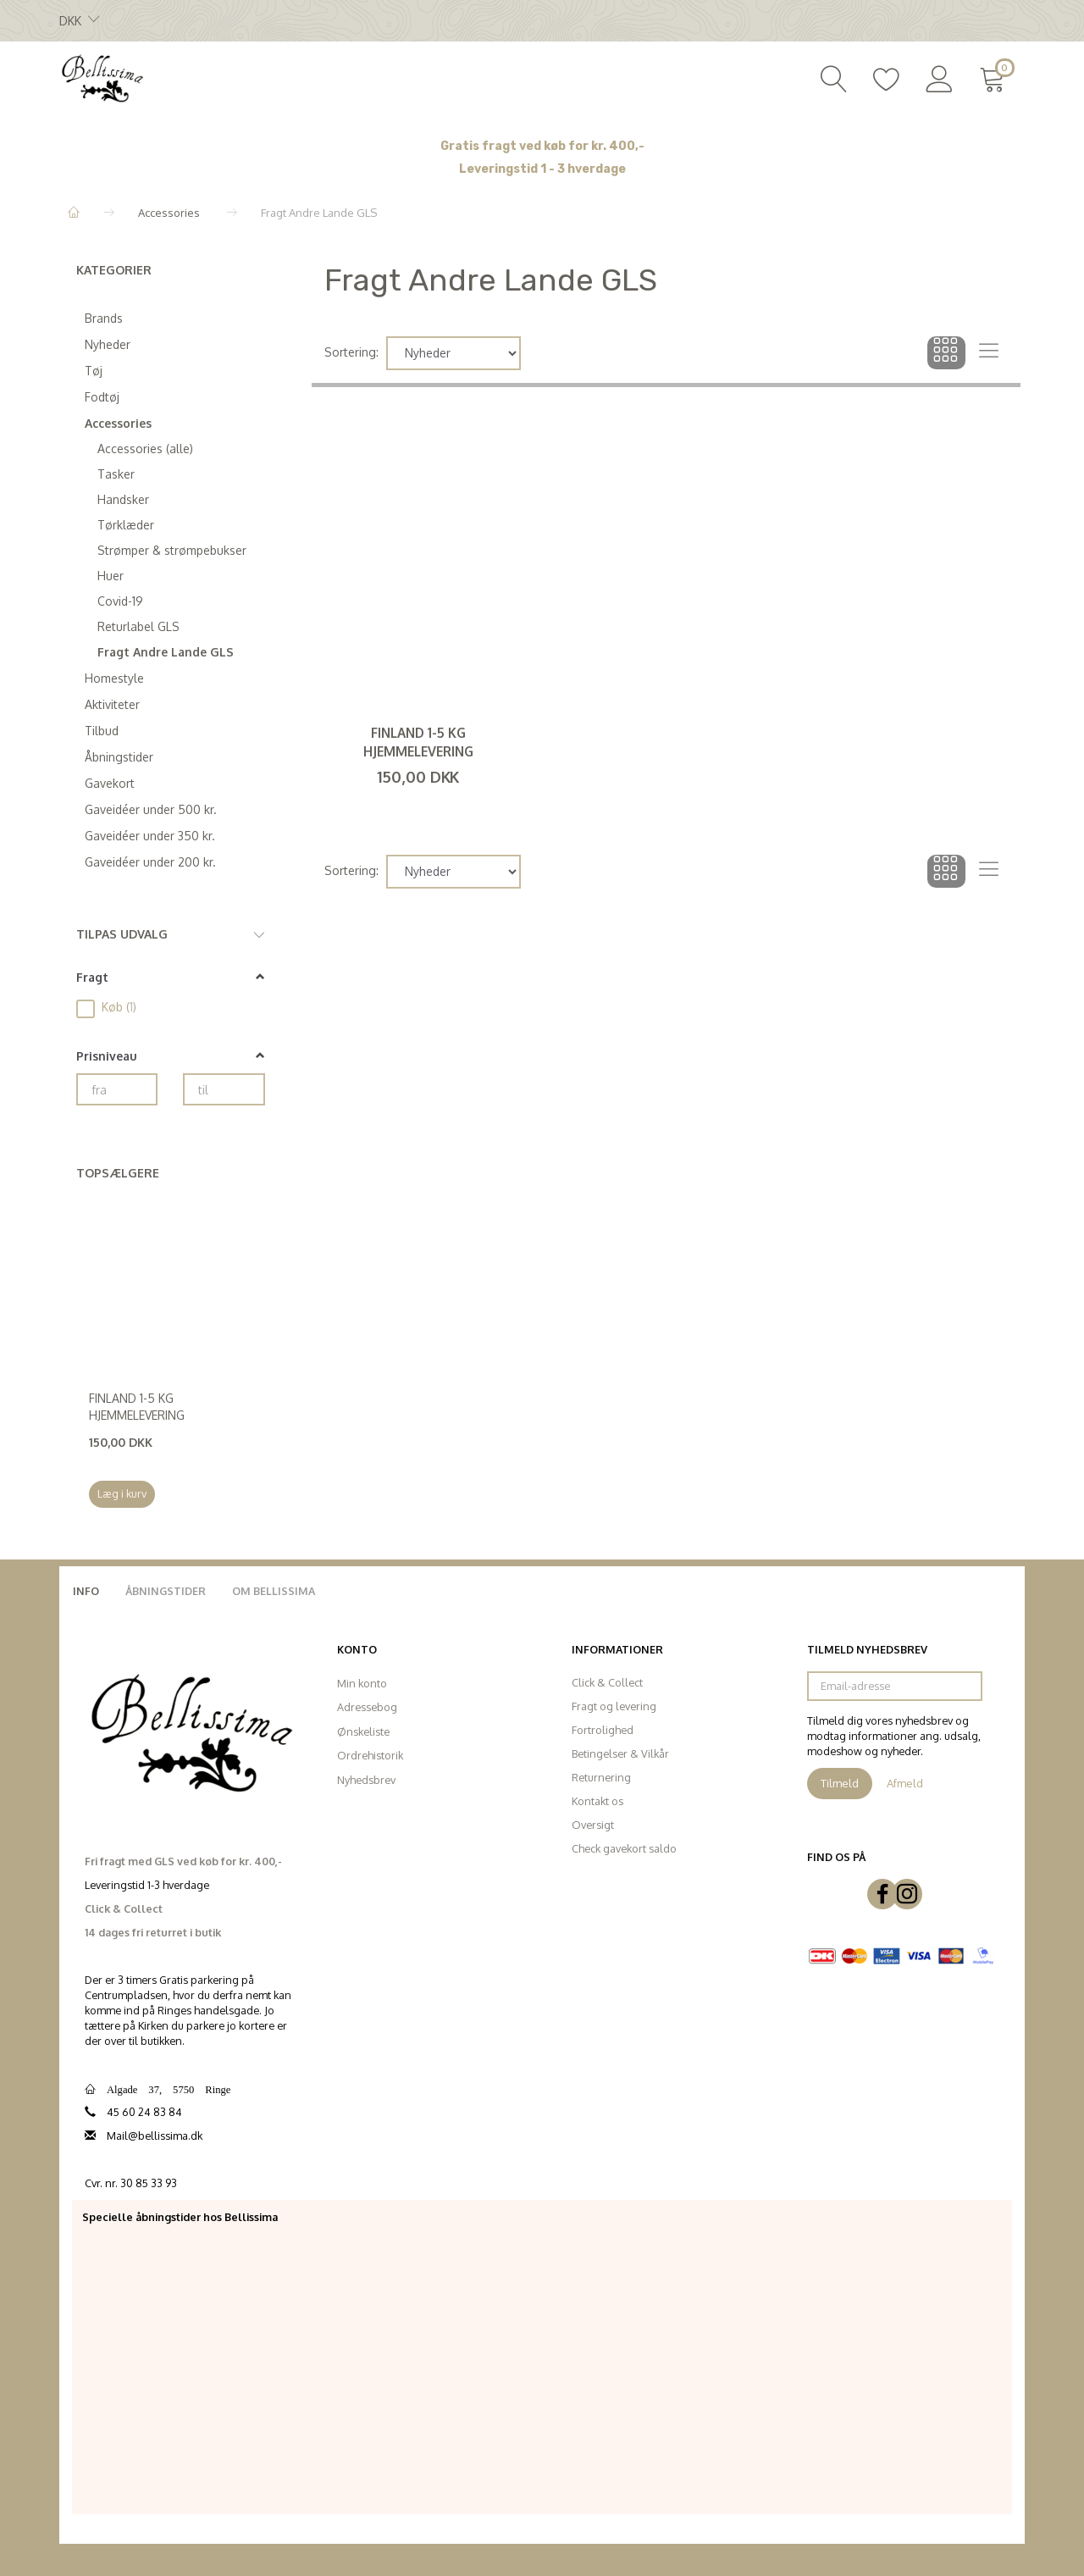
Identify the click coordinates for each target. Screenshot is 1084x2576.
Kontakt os (597, 1801)
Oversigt (593, 1824)
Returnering (601, 1777)
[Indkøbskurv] (995, 77)
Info (86, 1591)
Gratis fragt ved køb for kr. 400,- (542, 146)
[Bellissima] (101, 77)
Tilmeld (840, 1783)
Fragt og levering (614, 1706)
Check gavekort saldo (624, 1848)
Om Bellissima (273, 1591)
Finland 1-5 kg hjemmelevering (137, 1406)
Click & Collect (607, 1682)
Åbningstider (165, 1591)
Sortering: (351, 352)
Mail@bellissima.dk (154, 2135)
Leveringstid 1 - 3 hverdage (542, 169)
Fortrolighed (602, 1730)
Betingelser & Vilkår (620, 1753)
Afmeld (905, 1783)
